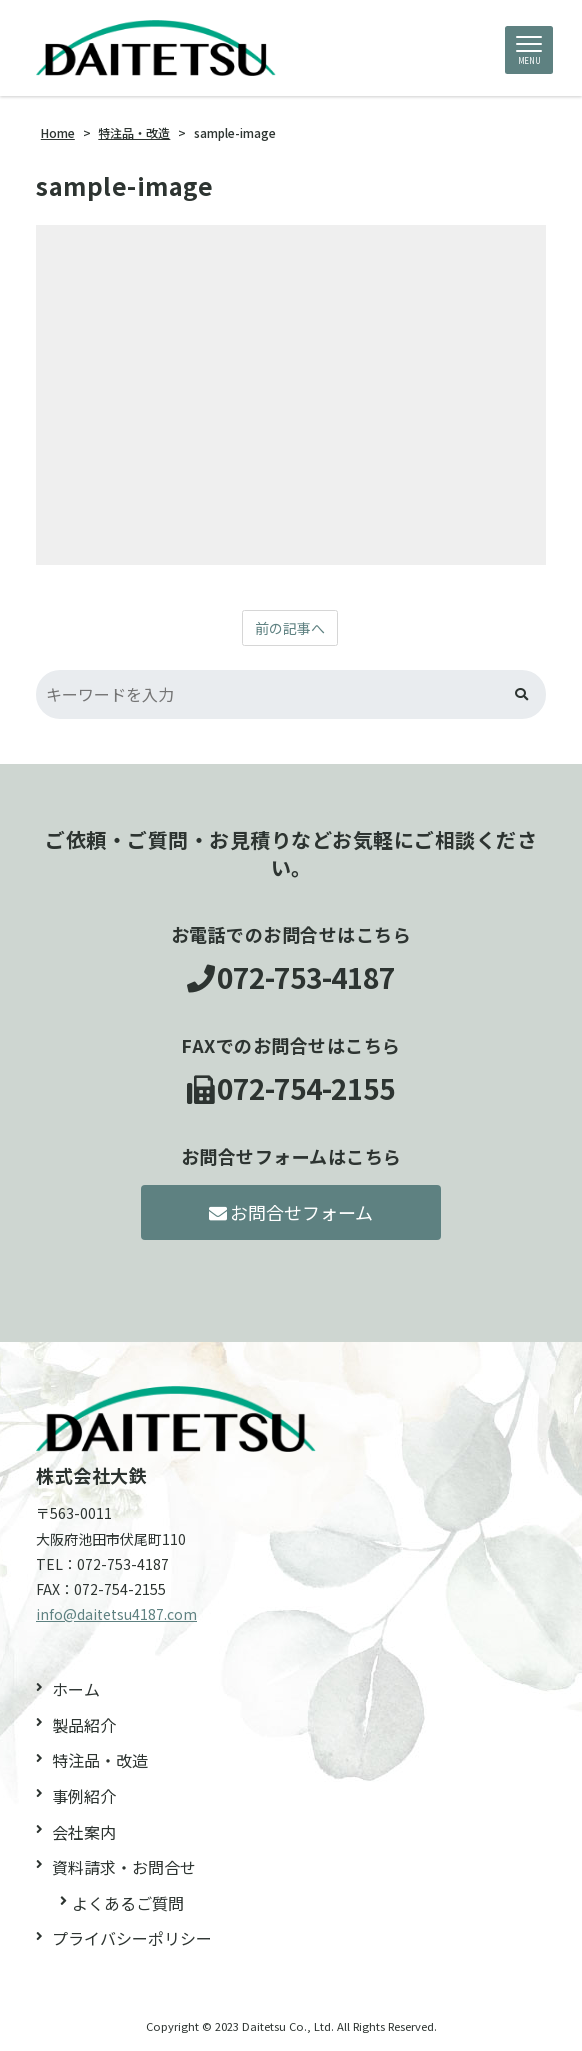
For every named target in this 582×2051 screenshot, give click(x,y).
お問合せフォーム (291, 1212)
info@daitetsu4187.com (116, 1614)
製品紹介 (84, 1725)
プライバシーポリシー (132, 1938)
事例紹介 (84, 1796)
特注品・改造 (100, 1760)
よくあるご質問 (128, 1903)
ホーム (76, 1689)
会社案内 (84, 1832)
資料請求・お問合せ (124, 1867)
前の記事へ (290, 628)
